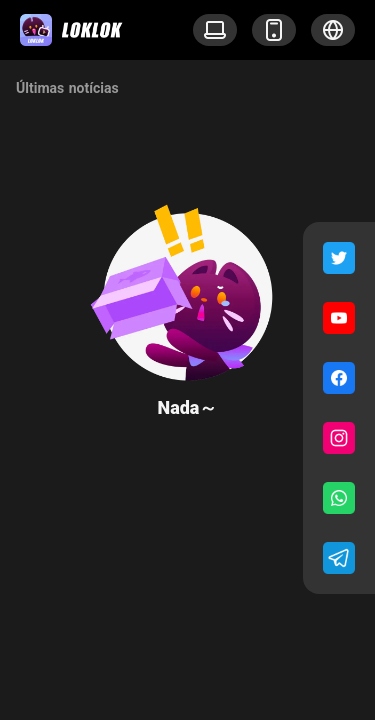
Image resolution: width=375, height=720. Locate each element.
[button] (333, 30)
